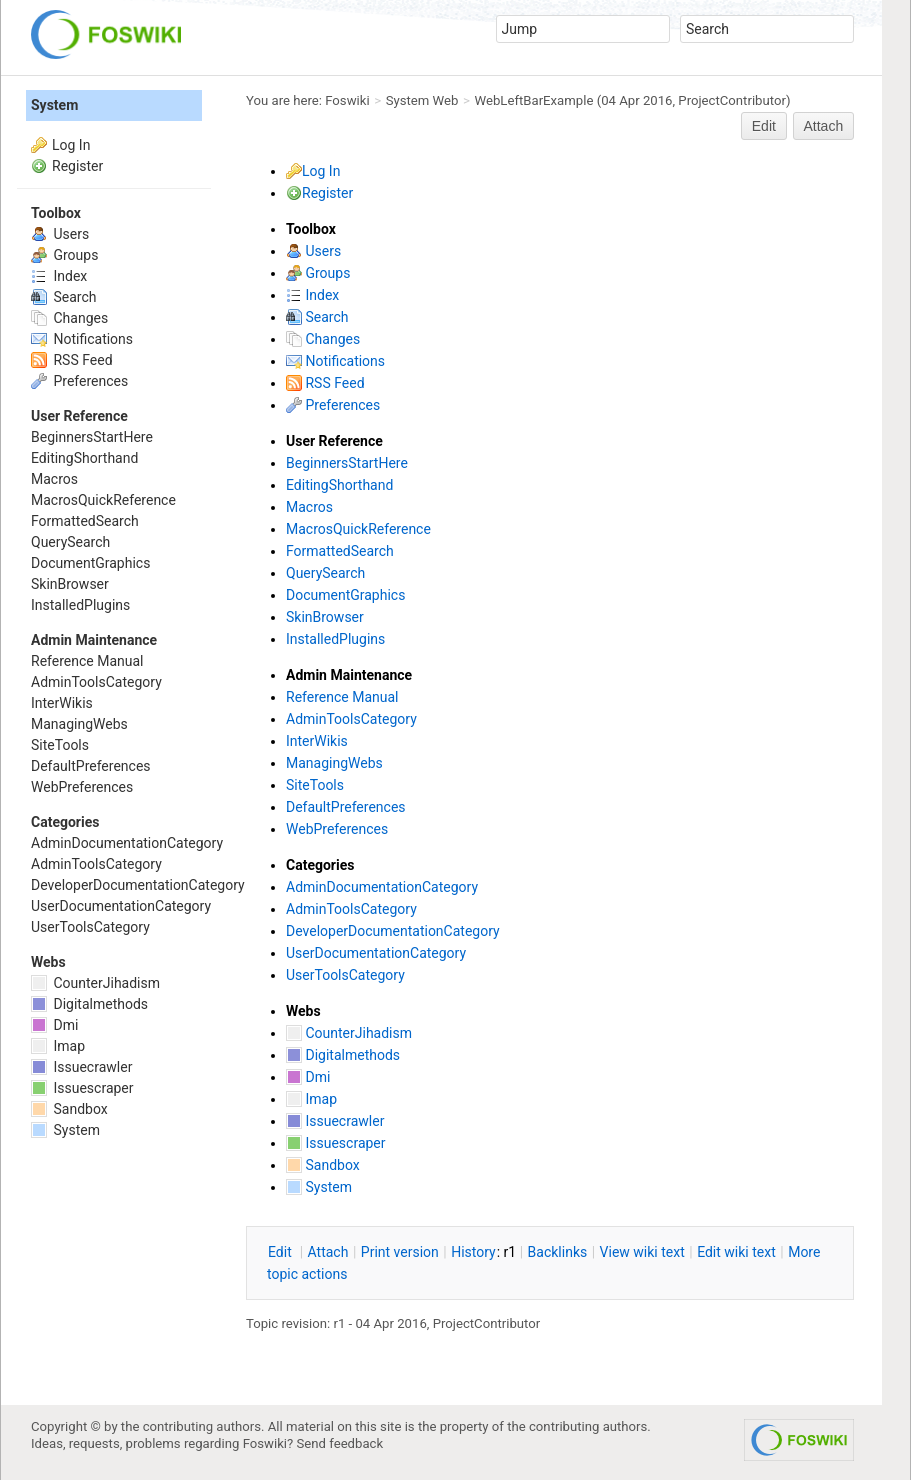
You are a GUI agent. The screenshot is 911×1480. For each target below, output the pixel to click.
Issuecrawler (335, 1121)
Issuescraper (336, 1143)
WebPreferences (337, 829)
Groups (318, 273)
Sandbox (323, 1165)
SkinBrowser (325, 617)
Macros (309, 507)
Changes (323, 339)
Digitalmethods (343, 1055)
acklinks (558, 1252)
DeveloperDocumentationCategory (393, 931)
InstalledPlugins (335, 639)
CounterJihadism (349, 1033)
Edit (764, 126)
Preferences (333, 405)
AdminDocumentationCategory (382, 887)
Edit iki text (736, 1252)
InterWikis (317, 741)
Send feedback (340, 1443)
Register (327, 193)
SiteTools (315, 785)
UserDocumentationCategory (376, 953)
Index (312, 295)
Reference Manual (342, 697)
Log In (321, 171)
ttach (328, 1252)
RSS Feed (325, 383)
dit (281, 1252)
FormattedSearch (340, 551)
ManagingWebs (334, 763)
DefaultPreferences (346, 807)
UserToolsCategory (345, 975)
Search (317, 317)
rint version (400, 1252)
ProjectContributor (732, 100)
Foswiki (347, 100)
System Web (422, 100)
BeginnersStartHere (347, 463)
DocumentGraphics (345, 595)
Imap (311, 1099)
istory (473, 1252)
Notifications (335, 361)
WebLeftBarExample (534, 100)
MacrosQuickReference (358, 529)
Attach (824, 126)
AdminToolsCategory (351, 719)
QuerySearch (325, 573)
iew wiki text (642, 1252)
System (319, 1187)
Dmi (308, 1077)
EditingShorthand (339, 485)
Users (313, 251)
